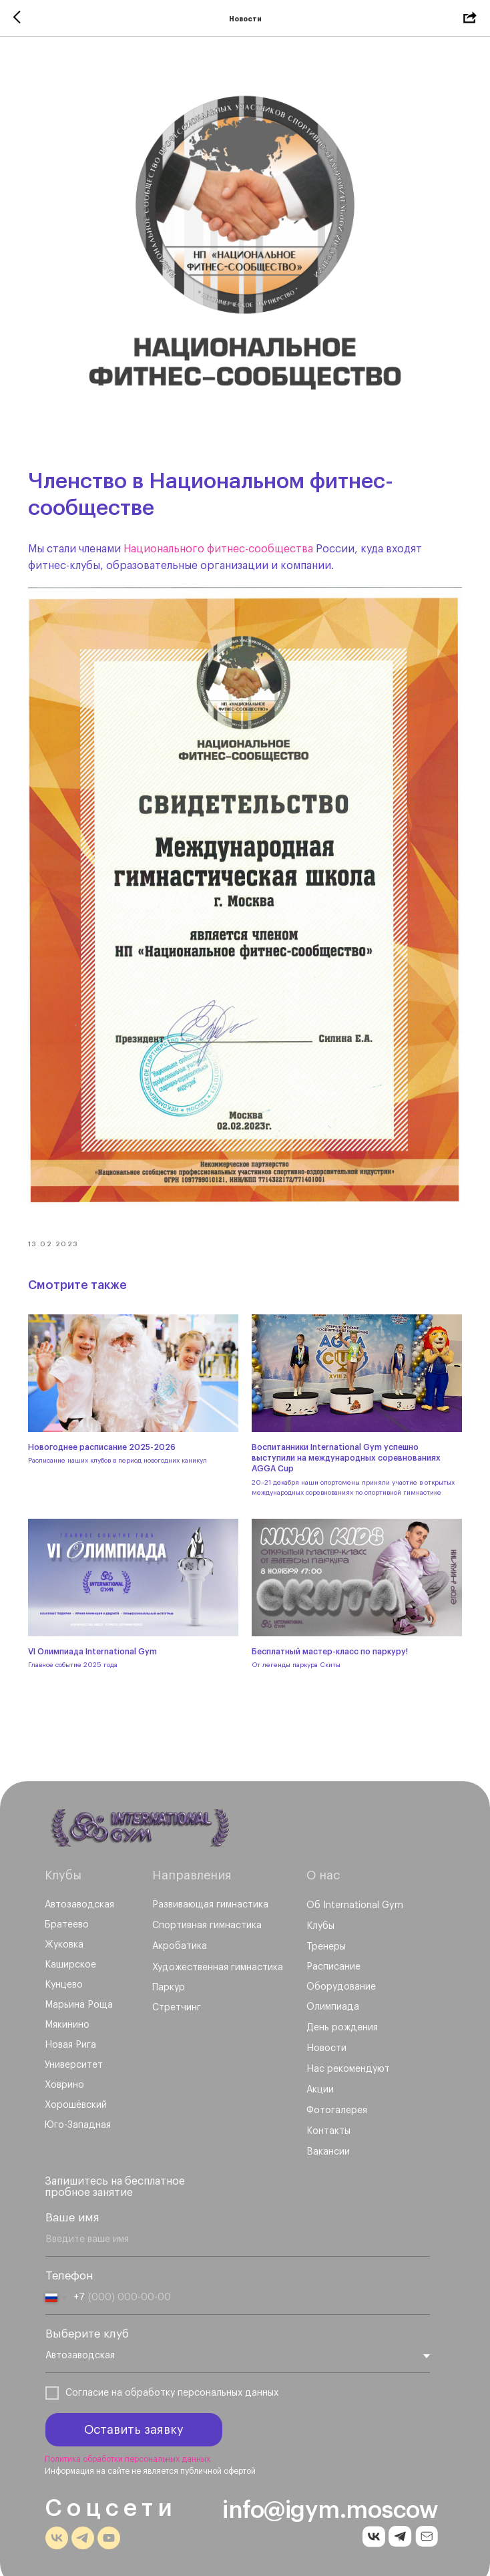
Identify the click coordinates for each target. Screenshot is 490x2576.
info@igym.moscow (330, 2497)
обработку (150, 2379)
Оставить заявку (134, 2416)
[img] (140, 1814)
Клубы (63, 1862)
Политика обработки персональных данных (127, 2446)
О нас (323, 1862)
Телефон (69, 2262)
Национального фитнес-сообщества (221, 545)
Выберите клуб (87, 2320)
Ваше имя (72, 2204)
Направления (192, 1862)
